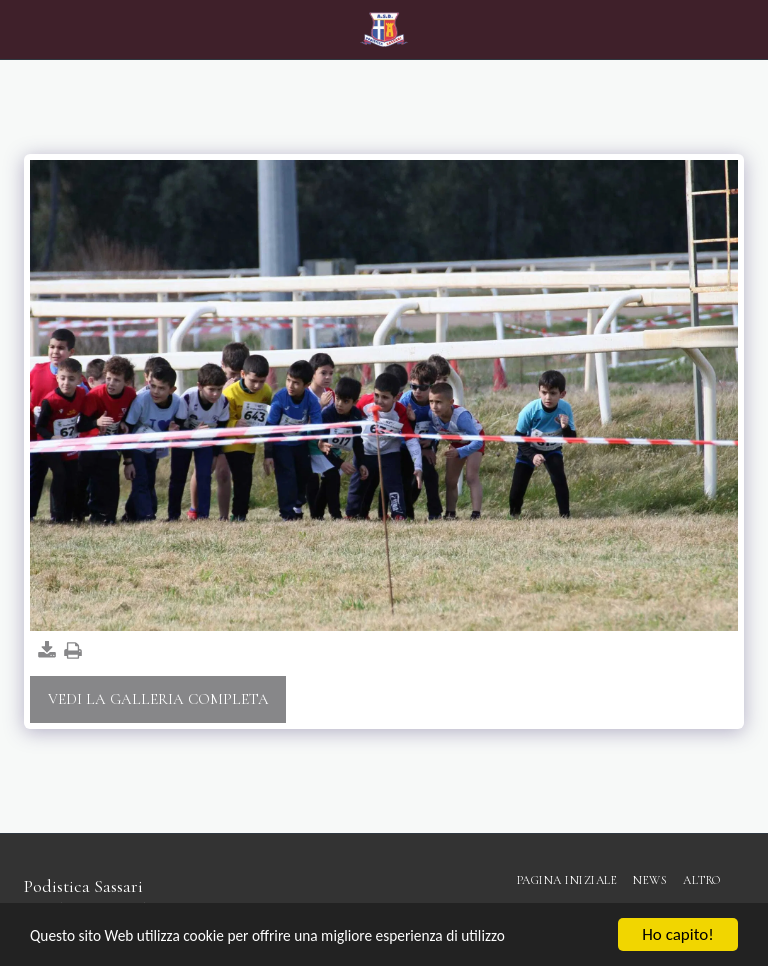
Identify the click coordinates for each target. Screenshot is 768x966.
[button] (22, 29)
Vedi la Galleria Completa (158, 699)
